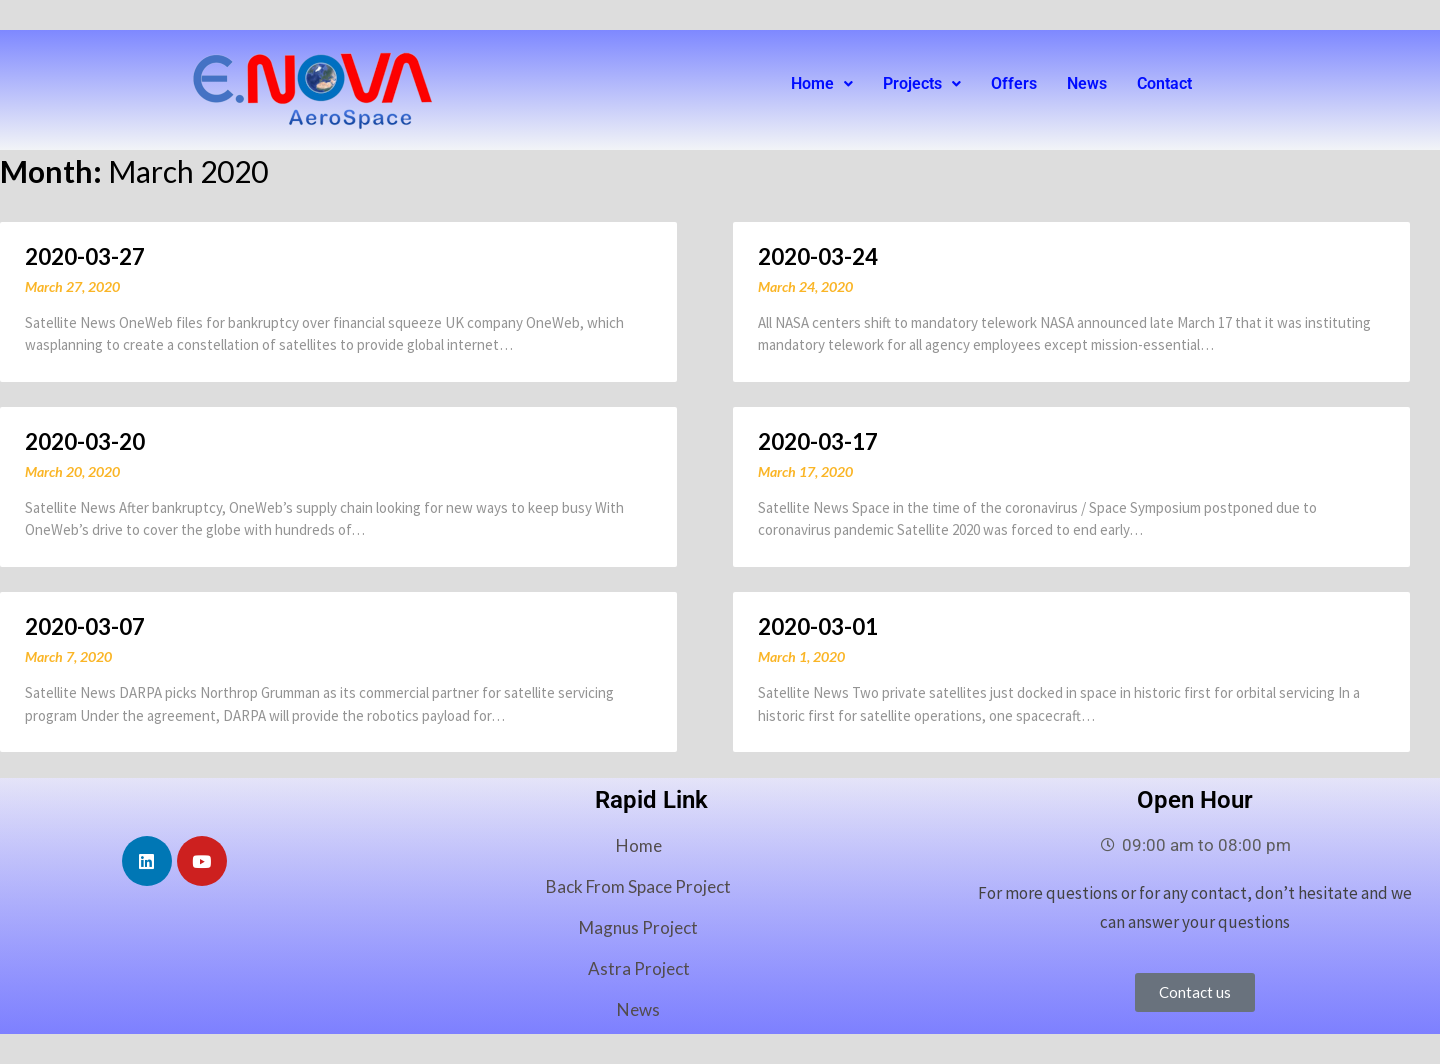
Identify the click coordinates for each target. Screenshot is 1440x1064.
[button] (822, 84)
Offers (1014, 83)
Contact (1164, 83)
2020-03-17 (818, 441)
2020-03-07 (85, 626)
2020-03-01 (818, 626)
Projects (922, 83)
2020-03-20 (85, 441)
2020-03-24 (818, 256)
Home (822, 83)
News (1087, 83)
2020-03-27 (85, 256)
